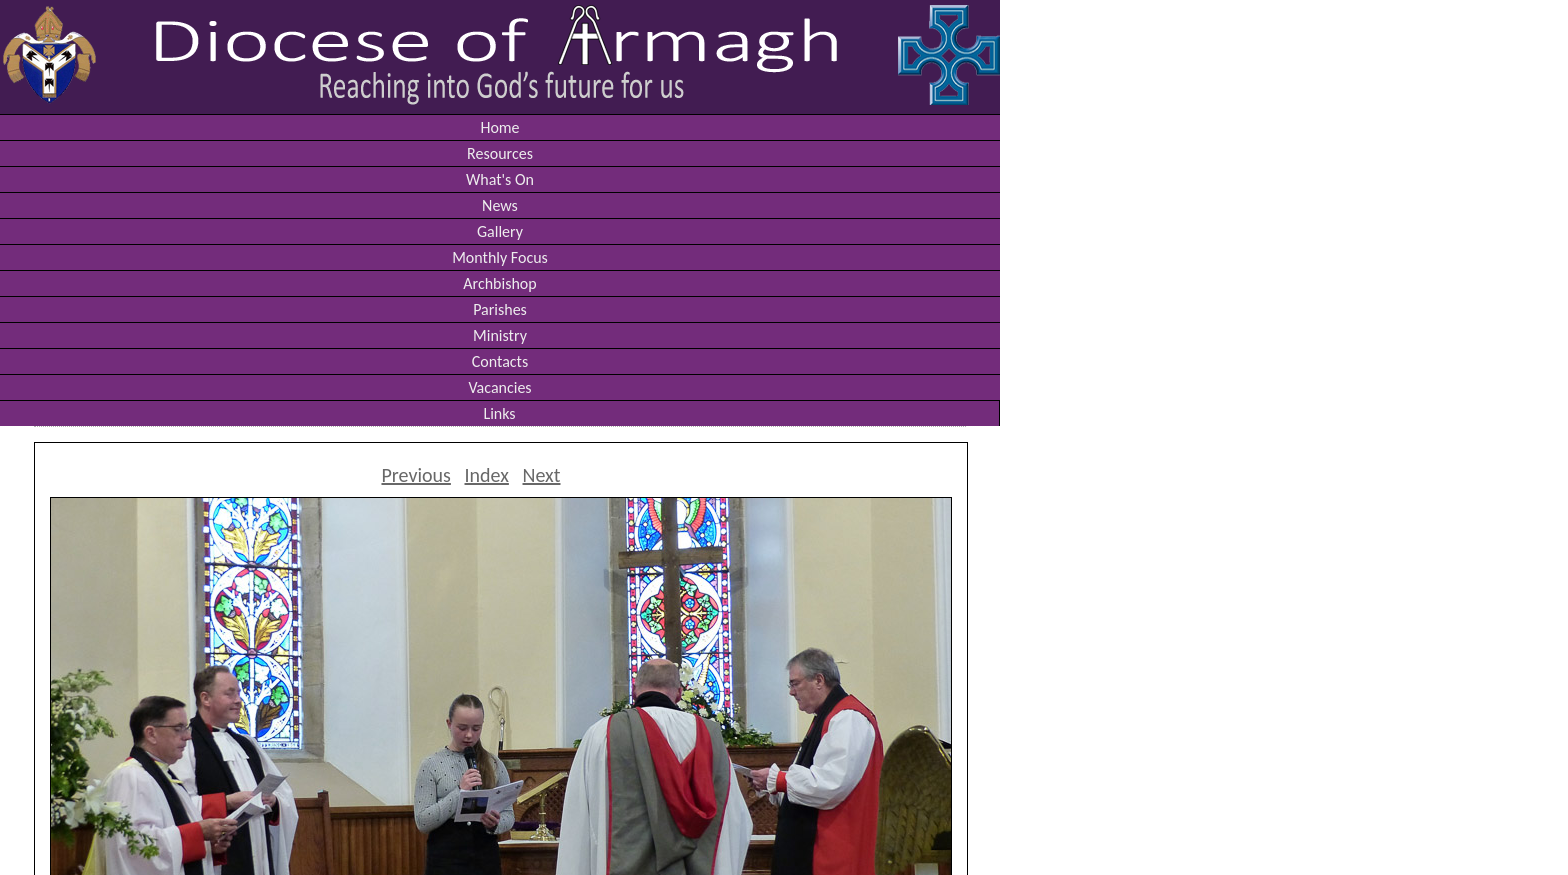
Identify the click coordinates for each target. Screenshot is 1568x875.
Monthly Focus (500, 257)
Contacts (500, 361)
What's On (500, 179)
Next (542, 475)
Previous (415, 475)
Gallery (500, 231)
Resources (500, 153)
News (500, 205)
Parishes (500, 309)
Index (487, 475)
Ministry (500, 335)
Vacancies (499, 387)
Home (499, 127)
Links (499, 413)
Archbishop (499, 283)
